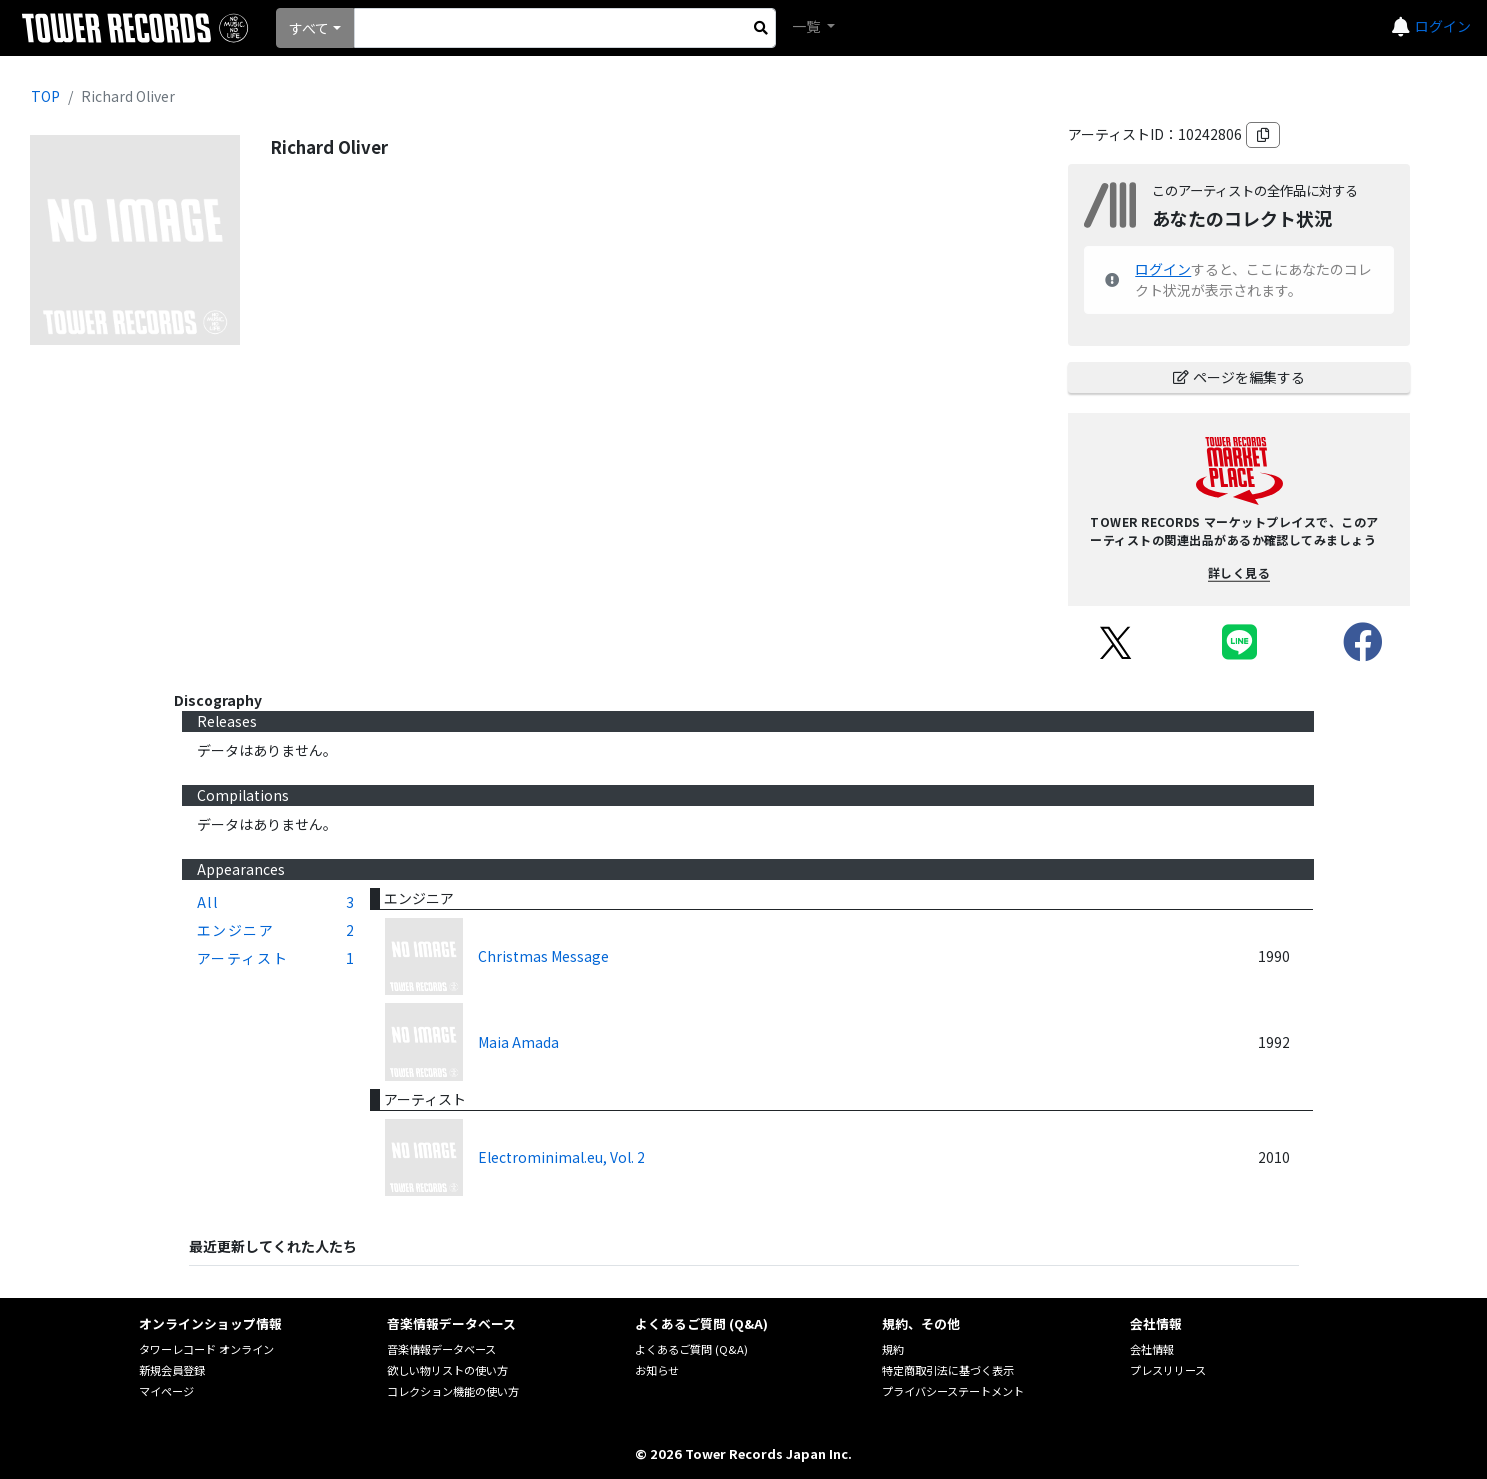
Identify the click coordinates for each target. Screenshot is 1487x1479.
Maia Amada (518, 1042)
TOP (45, 96)
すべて (309, 28)
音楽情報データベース (441, 1349)
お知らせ (657, 1370)
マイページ (166, 1391)
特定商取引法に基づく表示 (948, 1370)
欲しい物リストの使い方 (447, 1370)
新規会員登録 (172, 1370)
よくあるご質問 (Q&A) (691, 1349)
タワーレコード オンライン (206, 1349)
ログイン (1443, 26)
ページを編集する (1239, 377)
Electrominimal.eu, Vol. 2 (561, 1157)
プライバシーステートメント (953, 1391)
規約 (893, 1349)
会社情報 (1152, 1349)
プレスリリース (1168, 1370)
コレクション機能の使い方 (453, 1391)
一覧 (807, 26)
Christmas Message (543, 956)
